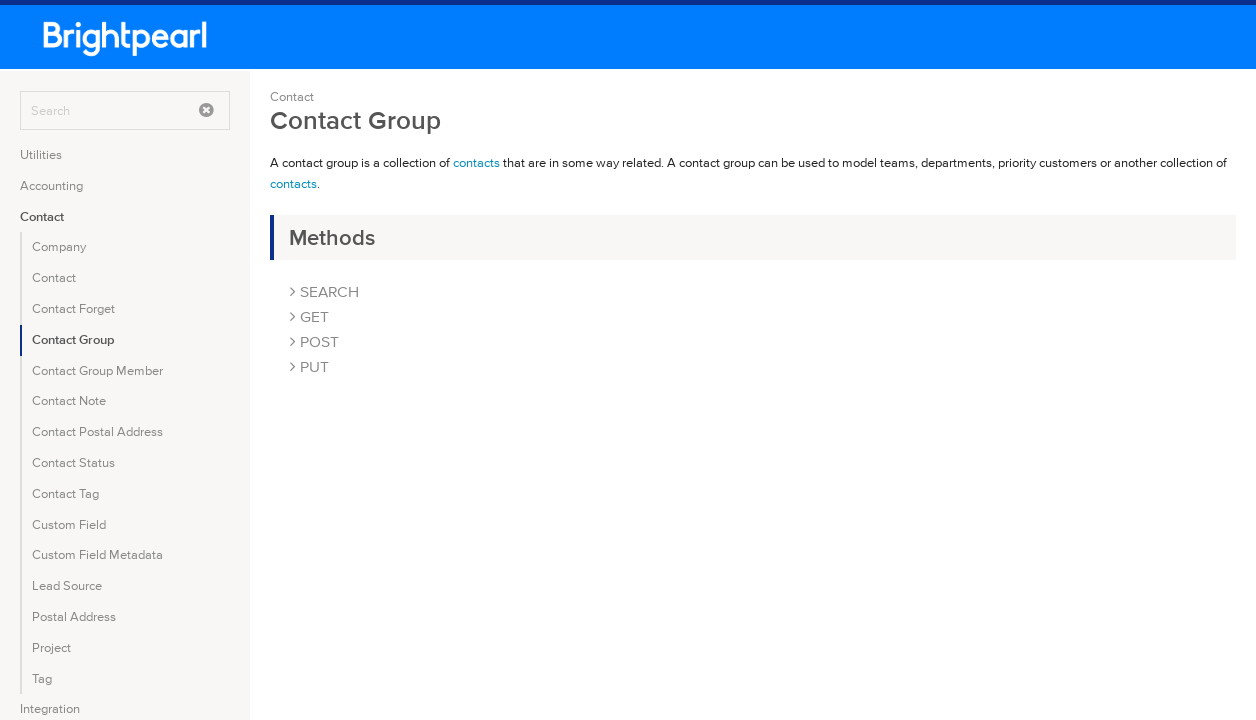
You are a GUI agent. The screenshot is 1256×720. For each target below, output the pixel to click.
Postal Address (74, 616)
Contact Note (69, 400)
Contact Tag (65, 493)
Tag (42, 678)
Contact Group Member (97, 370)
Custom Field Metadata (97, 554)
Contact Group (73, 339)
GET (309, 316)
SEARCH (324, 291)
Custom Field (69, 524)
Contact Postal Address (97, 431)
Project (51, 647)
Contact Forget (73, 308)
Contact (42, 216)
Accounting (51, 185)
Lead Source (67, 585)
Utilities (41, 154)
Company (59, 246)
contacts (476, 162)
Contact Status (73, 462)
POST (314, 341)
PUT (309, 366)
